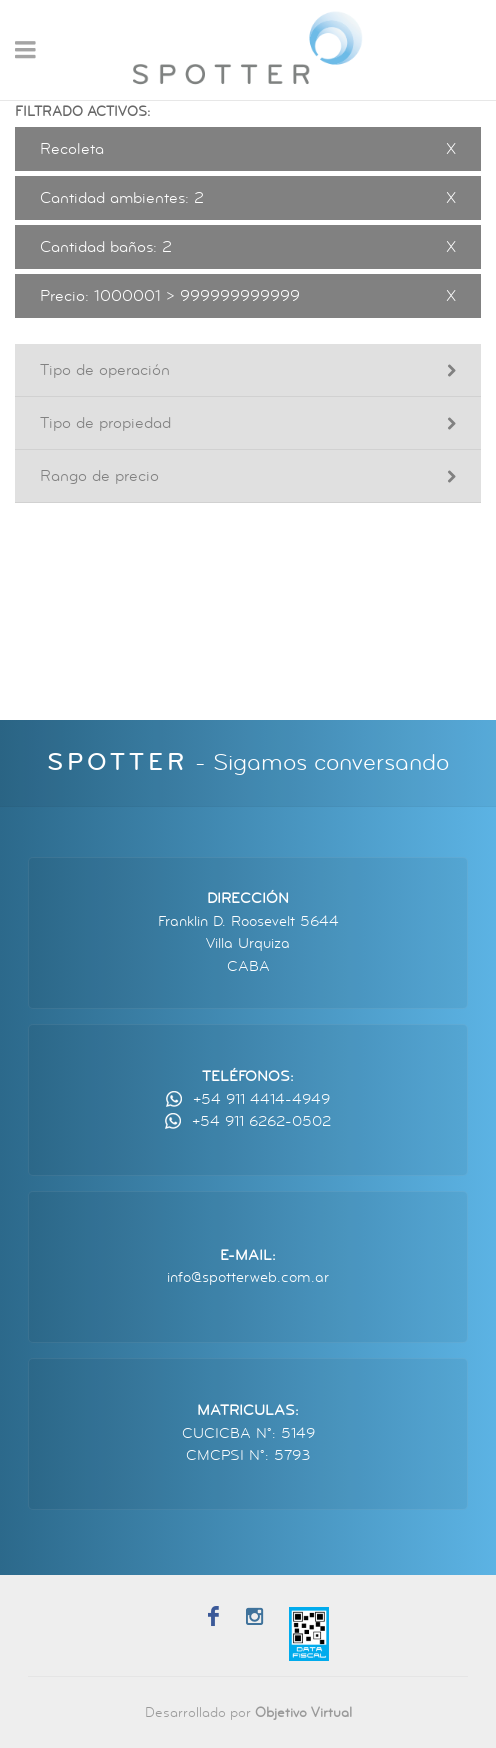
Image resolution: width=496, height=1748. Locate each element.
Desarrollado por (248, 1712)
